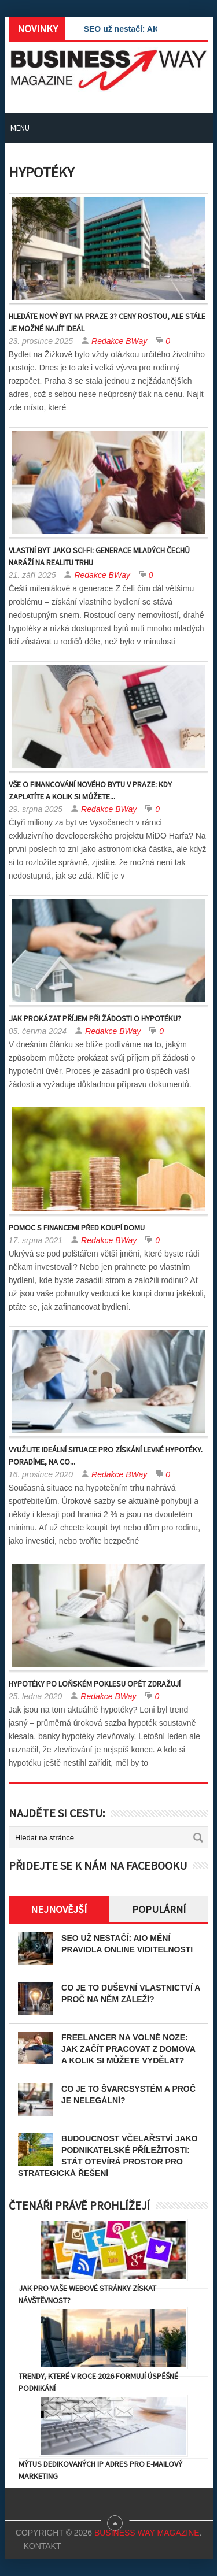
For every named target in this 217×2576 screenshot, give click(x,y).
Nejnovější (59, 1909)
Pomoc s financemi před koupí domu (77, 1227)
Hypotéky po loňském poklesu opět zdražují (95, 1683)
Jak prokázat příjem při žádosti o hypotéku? (95, 1018)
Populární (159, 1909)
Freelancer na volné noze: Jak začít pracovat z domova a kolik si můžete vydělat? (128, 2049)
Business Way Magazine (147, 2532)
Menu (20, 128)
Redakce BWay (119, 341)
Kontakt (42, 2546)
